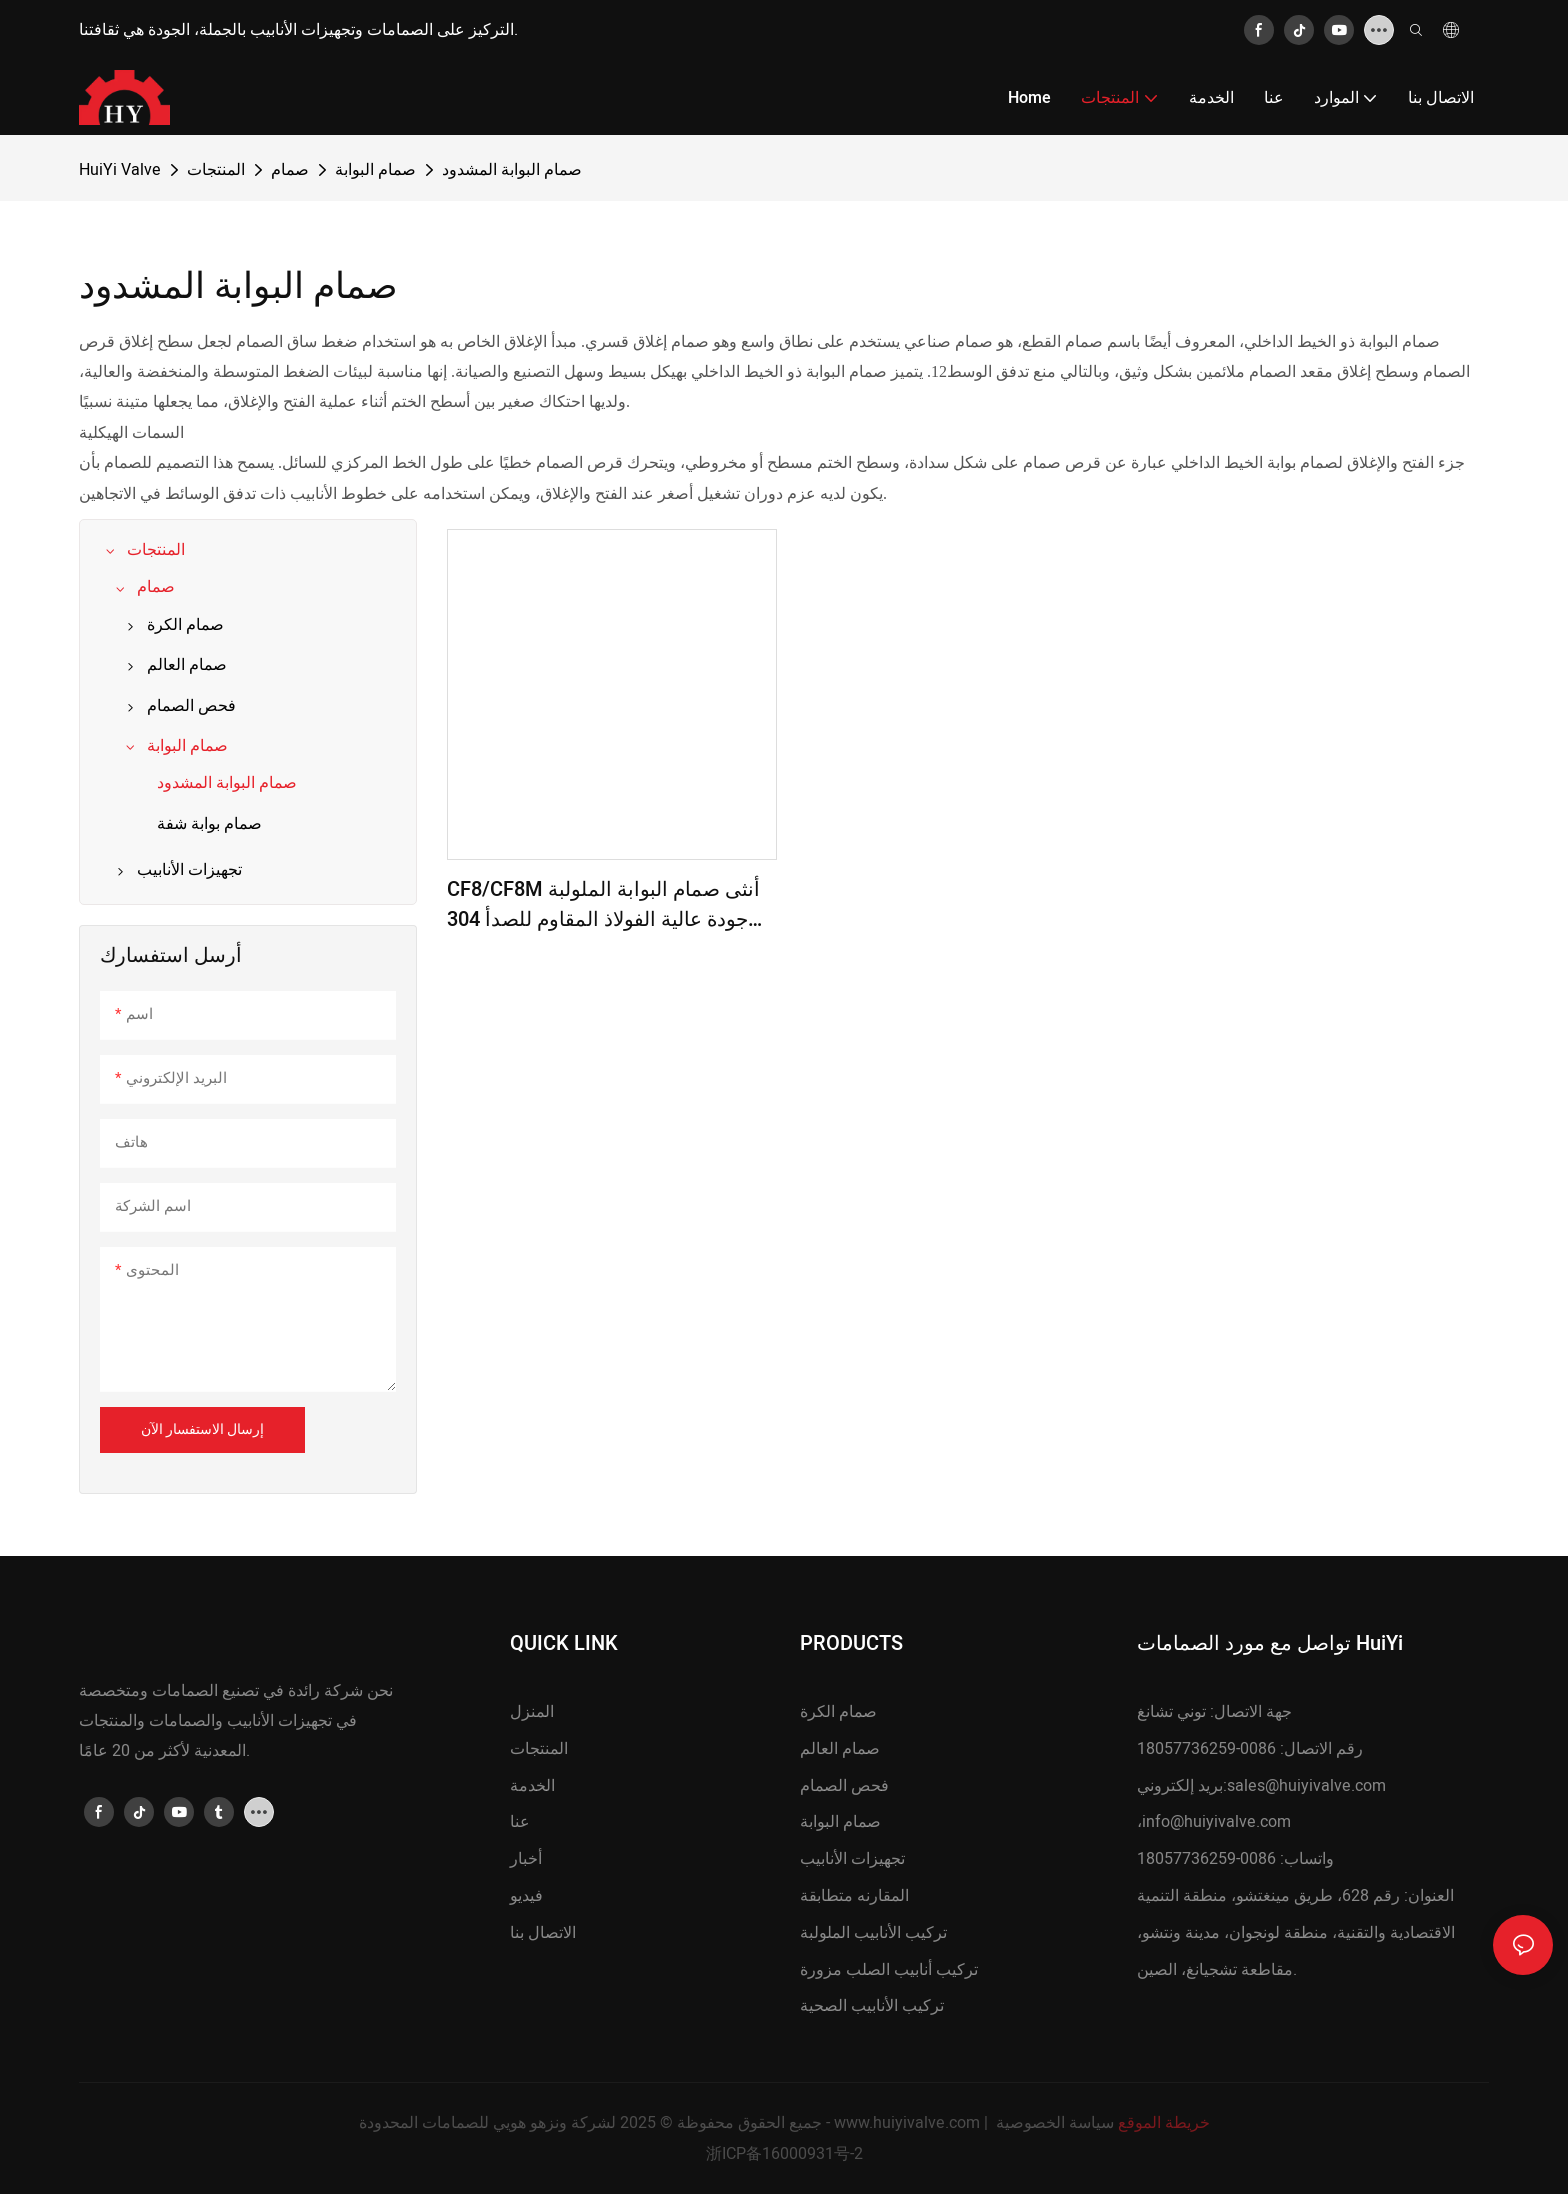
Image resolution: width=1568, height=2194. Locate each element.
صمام (290, 170)
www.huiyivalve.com (907, 2123)
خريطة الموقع (1164, 2123)
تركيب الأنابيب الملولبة (873, 1933)
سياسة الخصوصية (1055, 2123)
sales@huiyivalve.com (1306, 1786)
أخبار (526, 1859)
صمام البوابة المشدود (512, 170)
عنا (520, 1822)
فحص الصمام (844, 1786)
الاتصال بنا (543, 1933)
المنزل (532, 1712)
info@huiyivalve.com (1216, 1822)
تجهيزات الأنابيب (852, 1859)
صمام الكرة (838, 1712)
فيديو (526, 1896)
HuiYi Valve (120, 170)
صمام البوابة (375, 170)
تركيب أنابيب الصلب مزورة (889, 1970)
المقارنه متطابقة (854, 1896)
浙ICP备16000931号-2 (784, 2154)
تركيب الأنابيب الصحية (872, 2006)
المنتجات (216, 170)
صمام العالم (840, 1749)
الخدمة (532, 1786)
